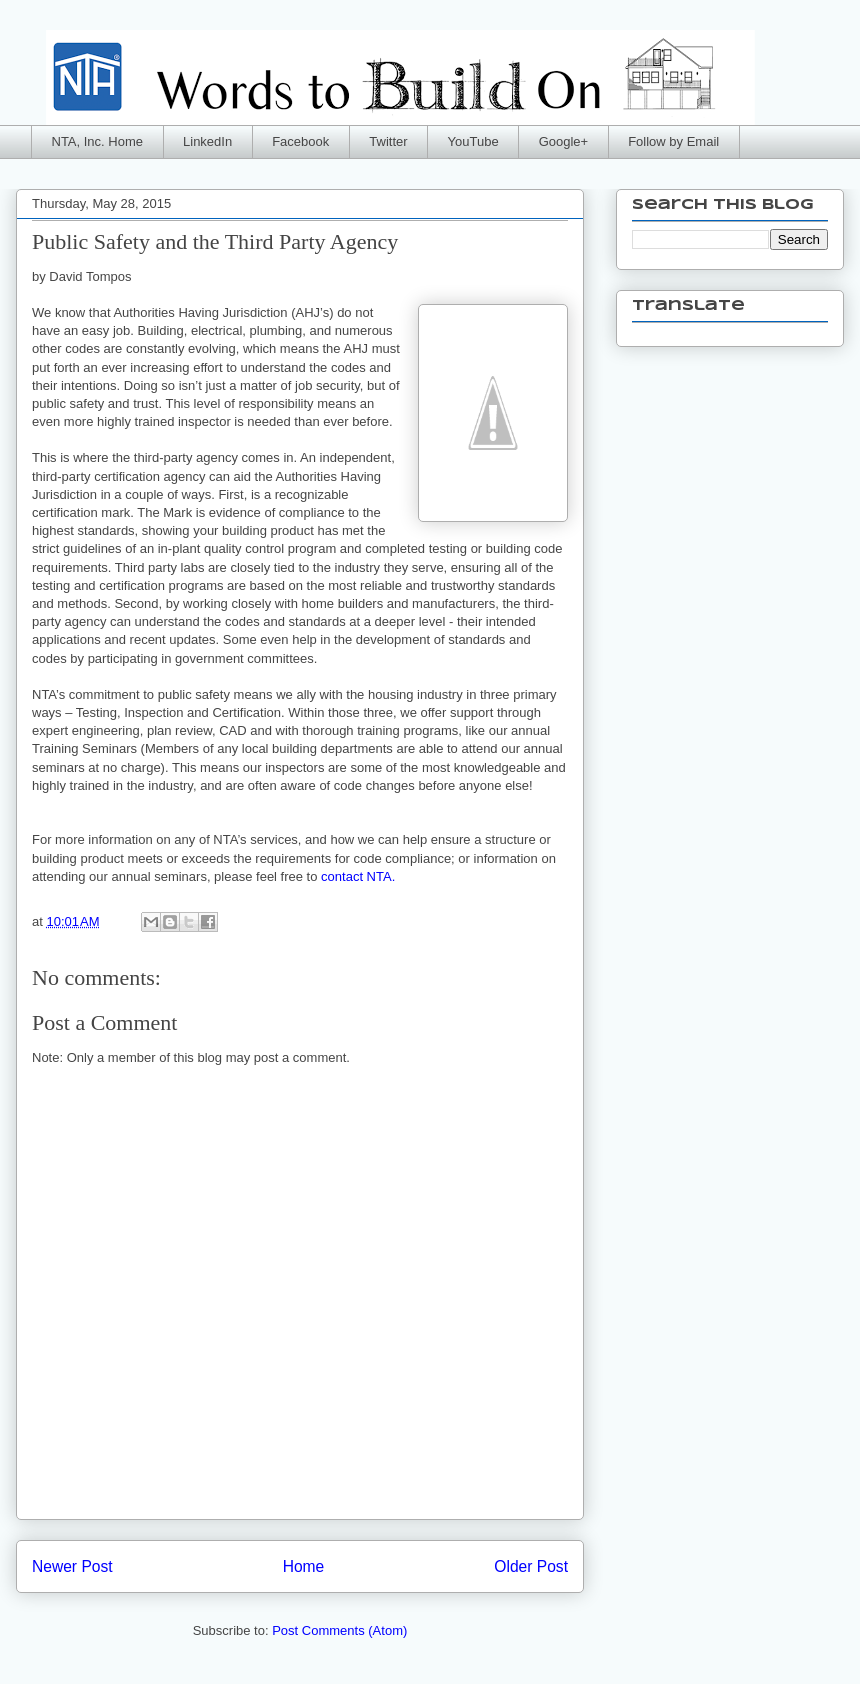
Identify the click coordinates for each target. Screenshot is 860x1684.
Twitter (388, 141)
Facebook (300, 141)
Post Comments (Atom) (339, 1630)
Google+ (564, 141)
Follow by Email (673, 141)
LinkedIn (207, 141)
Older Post (531, 1566)
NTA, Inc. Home (98, 141)
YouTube (473, 141)
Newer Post (72, 1566)
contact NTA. (358, 876)
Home (304, 1566)
